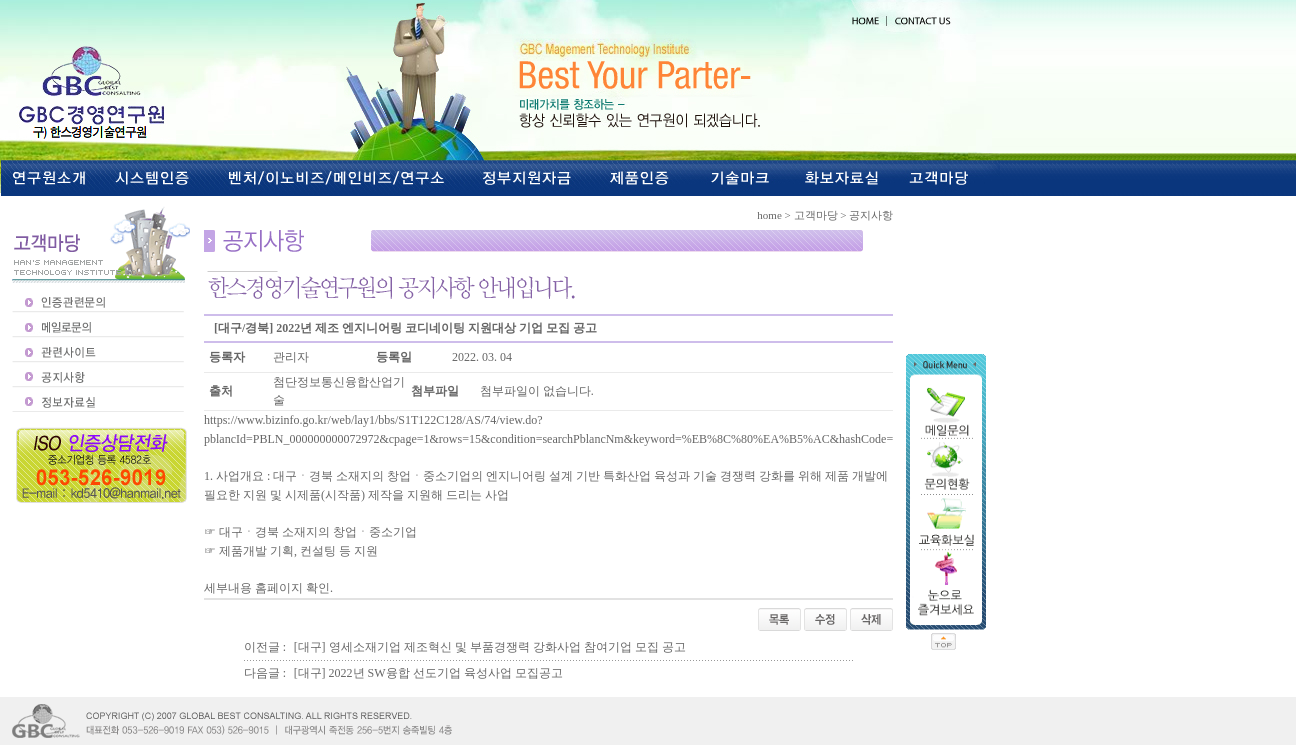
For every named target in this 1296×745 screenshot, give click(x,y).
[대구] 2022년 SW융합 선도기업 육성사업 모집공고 (428, 673)
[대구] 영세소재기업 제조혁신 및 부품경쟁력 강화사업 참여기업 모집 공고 (490, 647)
